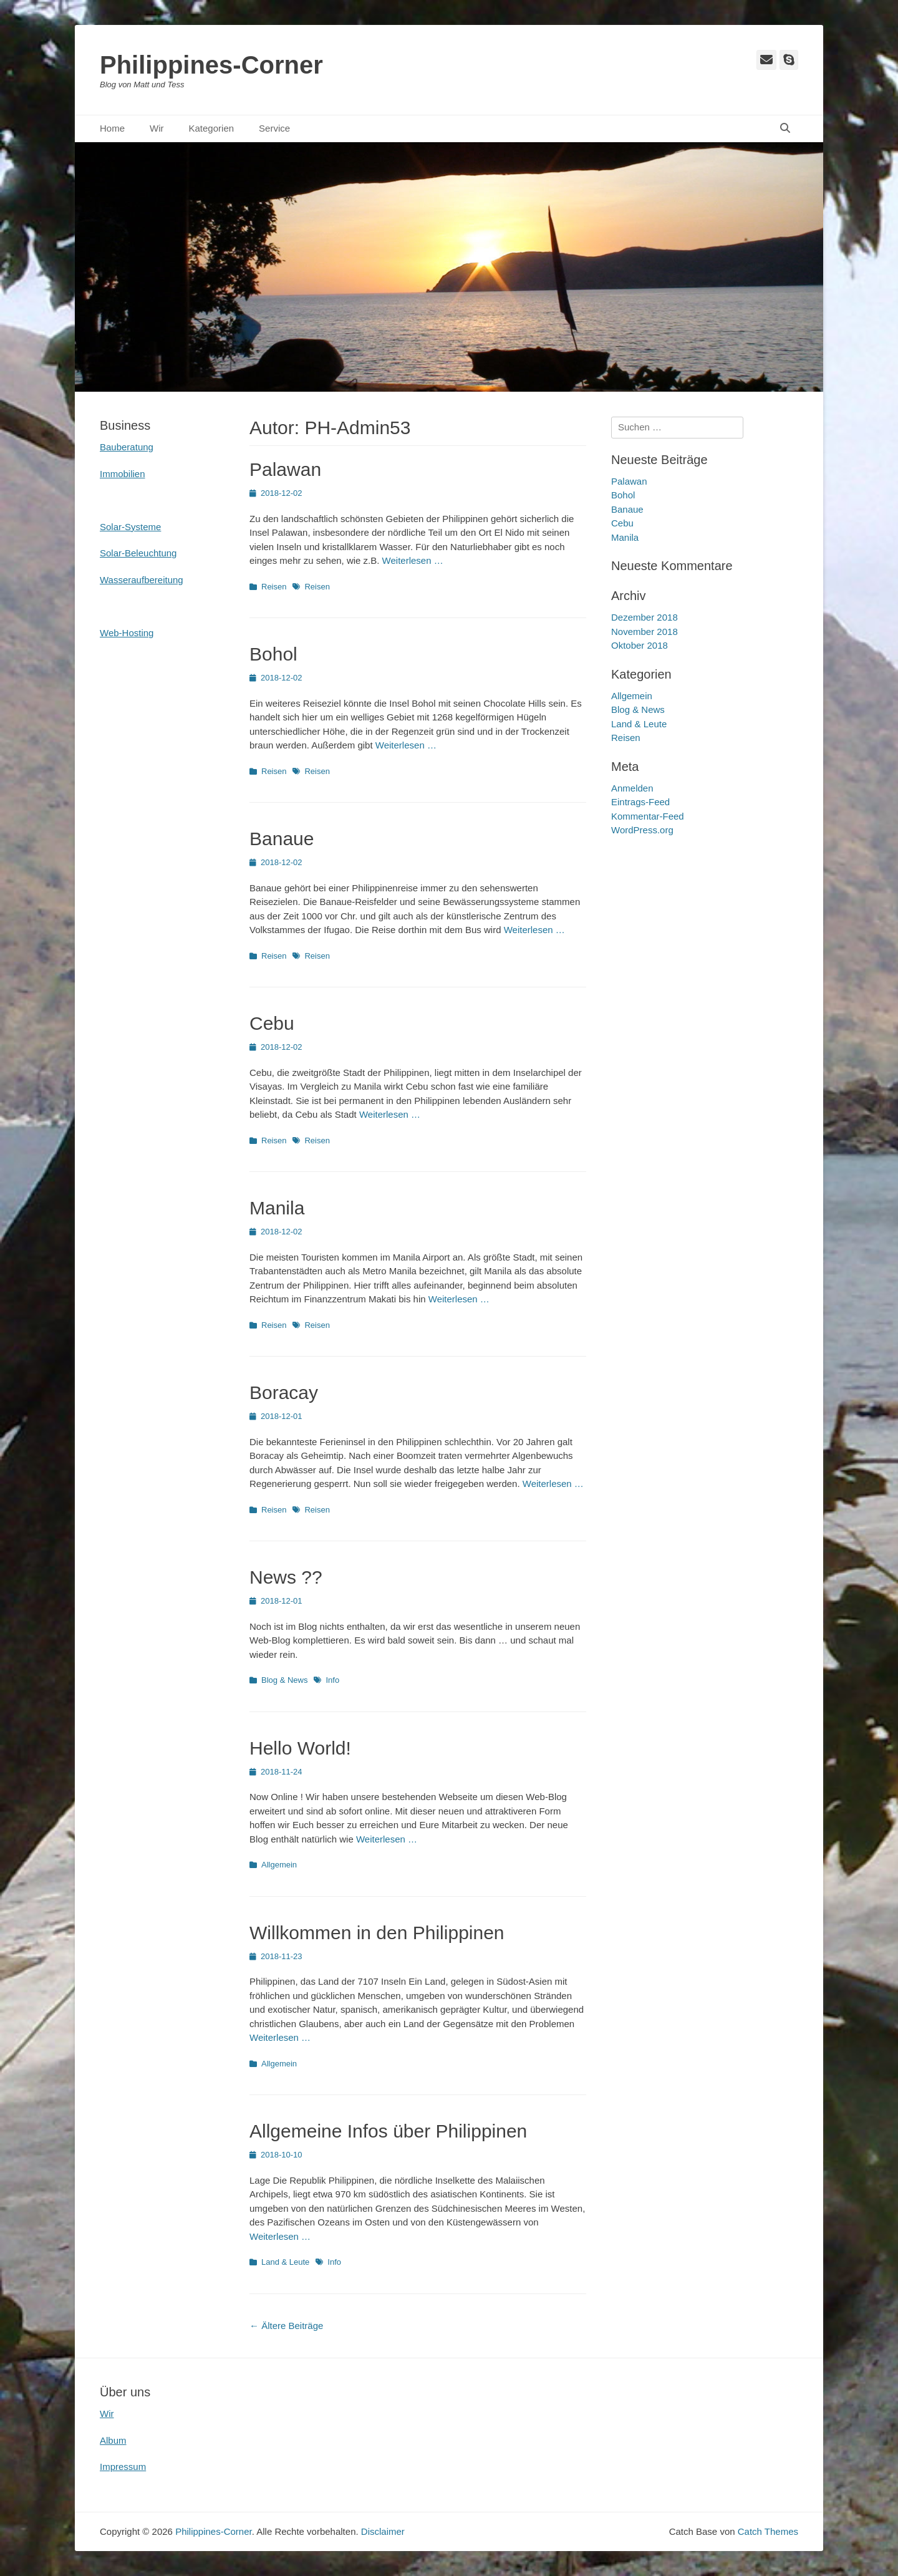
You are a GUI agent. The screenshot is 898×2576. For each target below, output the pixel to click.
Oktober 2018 (639, 645)
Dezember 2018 (644, 617)
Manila (276, 1208)
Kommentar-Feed (647, 816)
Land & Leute (285, 2262)
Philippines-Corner (211, 65)
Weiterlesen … (412, 560)
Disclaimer (383, 2531)
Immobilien (122, 473)
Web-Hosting (126, 632)
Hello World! (300, 1748)
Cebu (271, 1023)
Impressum (123, 2466)
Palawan (285, 469)
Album (113, 2440)
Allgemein (279, 1864)
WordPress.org (642, 830)
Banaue (281, 838)
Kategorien (211, 128)
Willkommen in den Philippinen (377, 1932)
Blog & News (284, 1680)
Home (112, 128)
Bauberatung (126, 447)
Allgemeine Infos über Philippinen (388, 2131)
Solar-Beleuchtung (138, 553)
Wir (157, 128)
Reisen (273, 586)
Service (274, 128)
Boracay (283, 1392)
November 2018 (644, 631)
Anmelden (632, 788)
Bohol (273, 654)
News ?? (285, 1577)
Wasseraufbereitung (141, 579)
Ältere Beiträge (286, 2325)
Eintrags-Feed (640, 802)
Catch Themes (768, 2531)
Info (332, 1680)
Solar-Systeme (130, 526)
